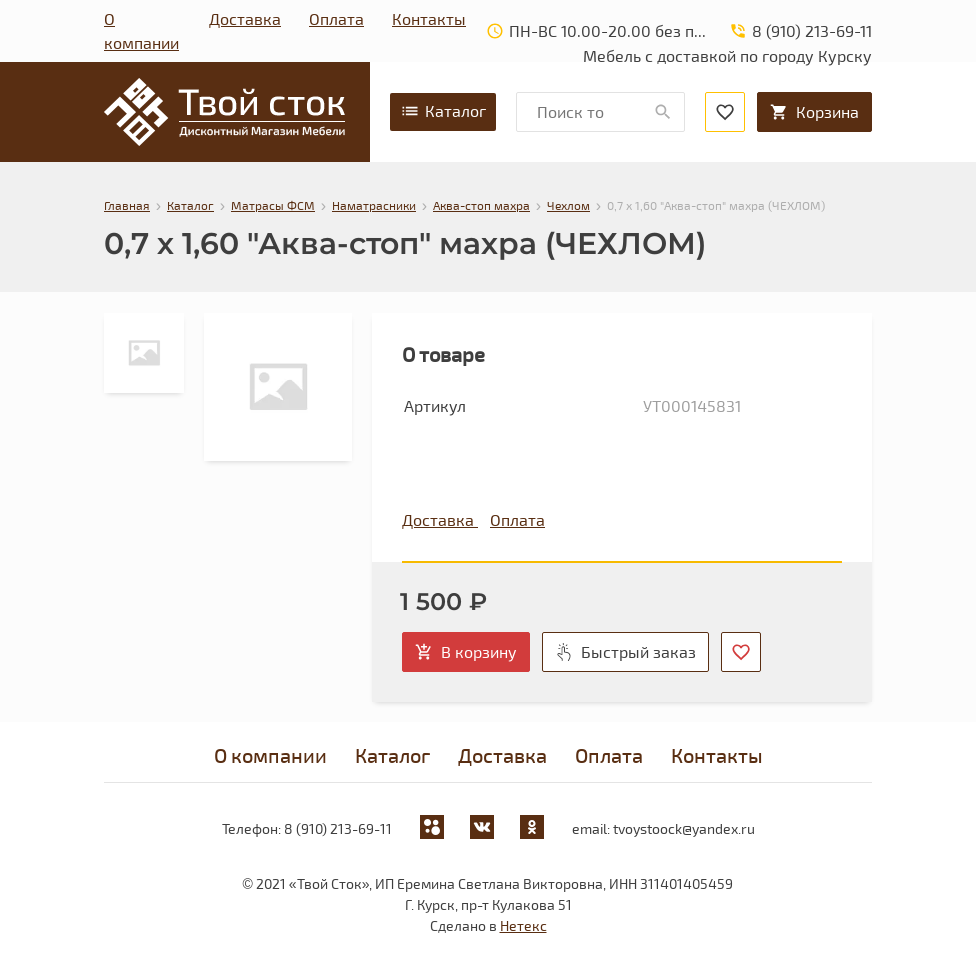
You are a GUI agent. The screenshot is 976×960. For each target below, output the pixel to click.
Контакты (429, 18)
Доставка (245, 18)
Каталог (443, 111)
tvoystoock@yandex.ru (684, 828)
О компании (141, 30)
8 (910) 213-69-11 (338, 828)
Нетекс (523, 925)
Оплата (336, 18)
